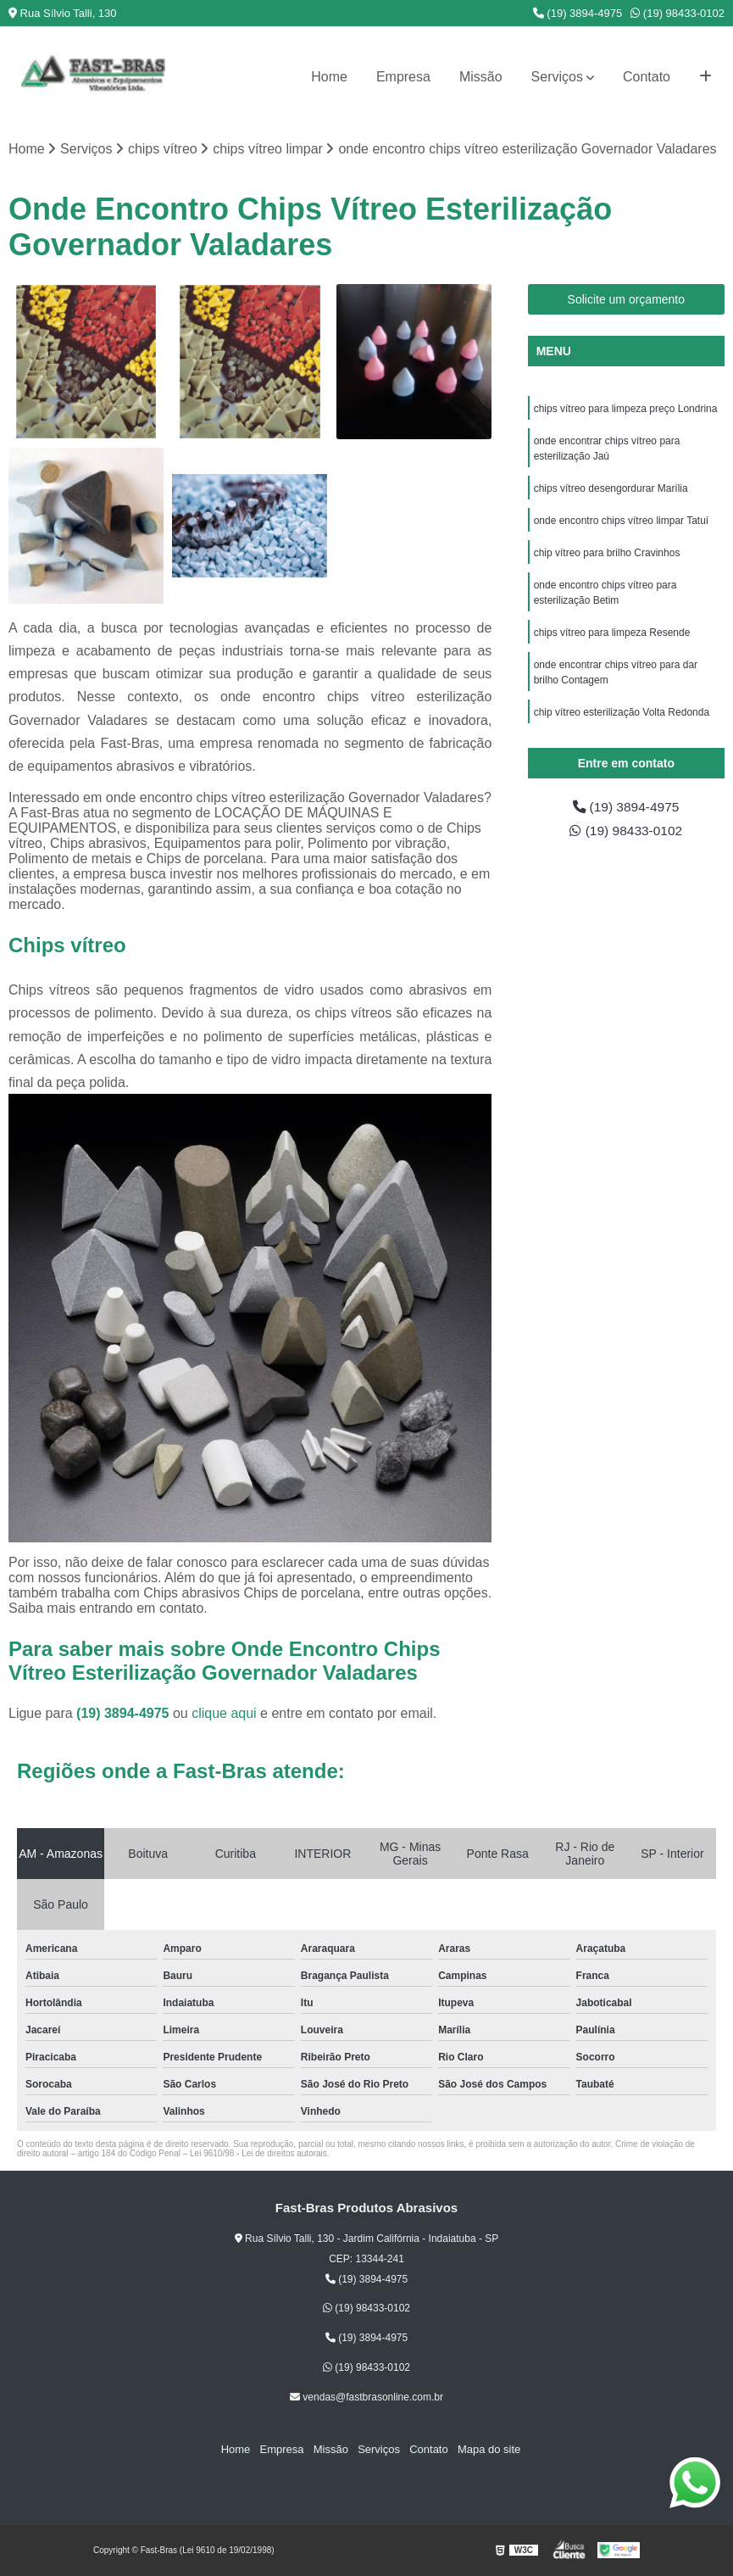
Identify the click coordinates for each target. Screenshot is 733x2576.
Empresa (403, 77)
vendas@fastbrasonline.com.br (366, 2397)
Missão (481, 77)
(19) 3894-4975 (578, 13)
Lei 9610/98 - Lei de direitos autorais (258, 2153)
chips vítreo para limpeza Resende (613, 632)
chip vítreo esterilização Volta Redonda (621, 712)
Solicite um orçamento (627, 299)
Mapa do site (486, 2449)
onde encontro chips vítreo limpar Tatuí (621, 521)
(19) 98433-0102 (677, 13)
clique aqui (224, 1713)
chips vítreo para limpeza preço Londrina (626, 409)
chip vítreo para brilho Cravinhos (607, 553)
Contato (646, 77)
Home (329, 77)
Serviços (557, 77)
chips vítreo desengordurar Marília (611, 488)
